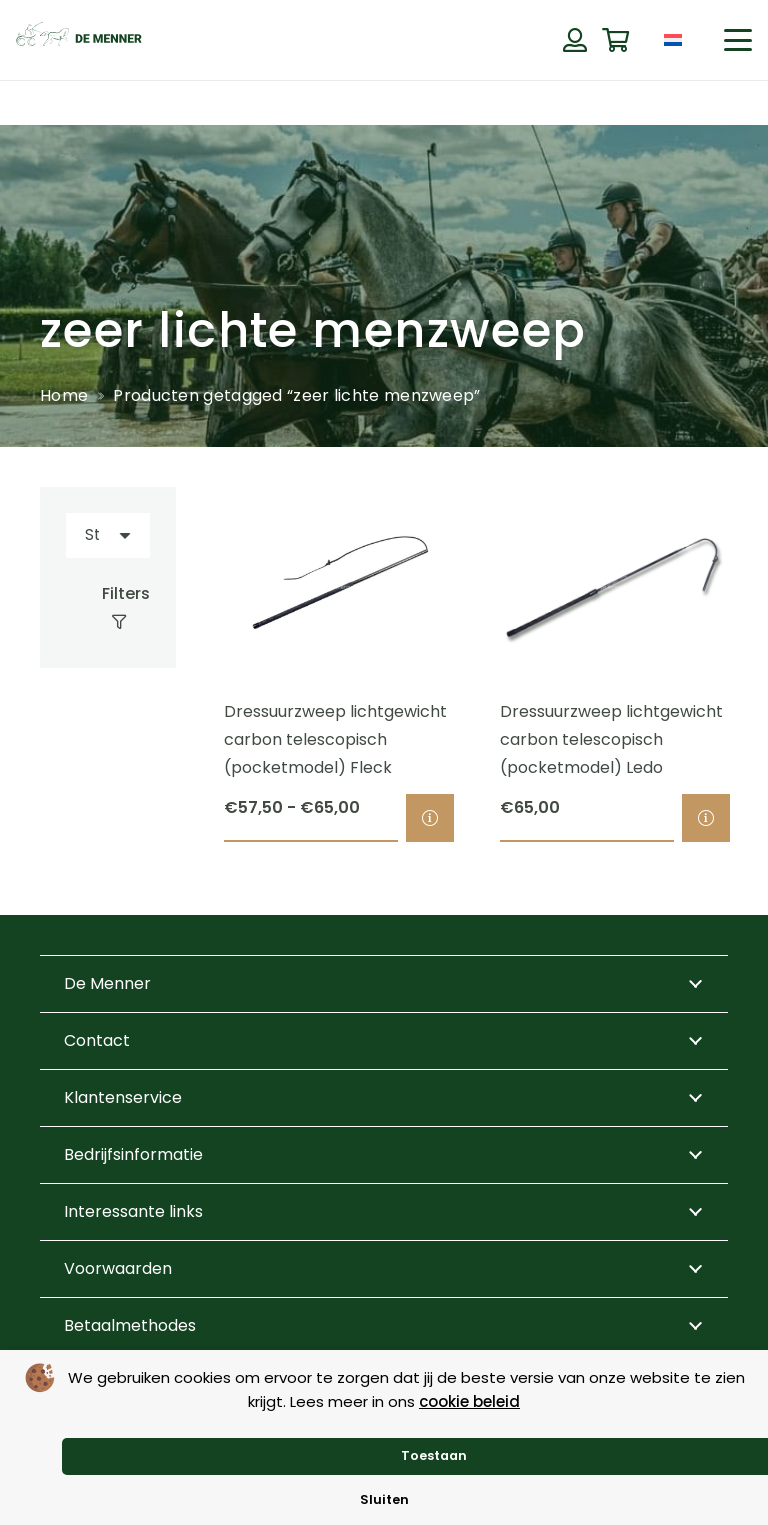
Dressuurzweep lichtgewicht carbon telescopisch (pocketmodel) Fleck (335, 740)
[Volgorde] (108, 535)
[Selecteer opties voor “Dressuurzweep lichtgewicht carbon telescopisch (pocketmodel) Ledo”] (706, 819)
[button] (738, 40)
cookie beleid (469, 1401)
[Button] (574, 40)
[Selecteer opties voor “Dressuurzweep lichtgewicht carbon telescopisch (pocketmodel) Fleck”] (430, 819)
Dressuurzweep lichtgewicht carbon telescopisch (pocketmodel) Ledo (611, 740)
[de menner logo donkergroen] (79, 40)
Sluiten (384, 1499)
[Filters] (108, 608)
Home (64, 395)
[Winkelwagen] (615, 40)
